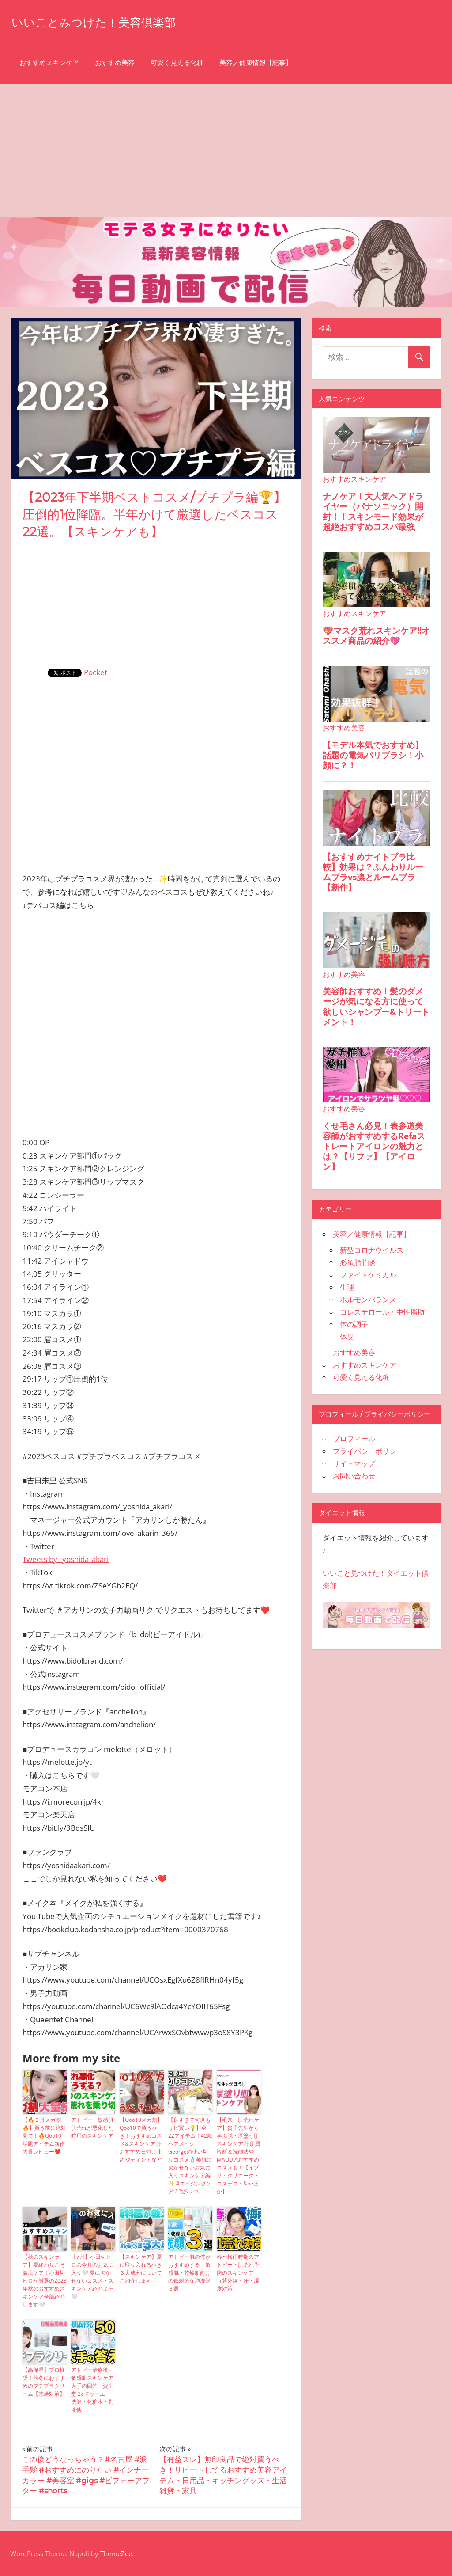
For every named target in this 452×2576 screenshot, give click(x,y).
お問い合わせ (354, 1476)
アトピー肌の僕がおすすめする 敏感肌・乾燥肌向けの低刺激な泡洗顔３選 (189, 2272)
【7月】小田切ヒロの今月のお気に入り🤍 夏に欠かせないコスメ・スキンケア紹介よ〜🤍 (92, 2276)
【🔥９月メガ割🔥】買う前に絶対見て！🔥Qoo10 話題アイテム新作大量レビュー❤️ (44, 2135)
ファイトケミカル (368, 1275)
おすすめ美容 (115, 62)
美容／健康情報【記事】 (255, 62)
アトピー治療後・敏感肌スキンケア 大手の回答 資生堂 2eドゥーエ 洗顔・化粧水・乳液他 (92, 2389)
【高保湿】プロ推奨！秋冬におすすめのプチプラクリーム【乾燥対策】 (44, 2381)
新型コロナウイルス (371, 1250)
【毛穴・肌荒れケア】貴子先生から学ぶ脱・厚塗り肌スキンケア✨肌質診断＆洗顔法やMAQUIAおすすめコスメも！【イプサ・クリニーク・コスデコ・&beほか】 (238, 2155)
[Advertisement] (226, 150)
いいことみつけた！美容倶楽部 (112, 21)
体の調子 (354, 1324)
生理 (347, 1287)
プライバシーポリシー (368, 1451)
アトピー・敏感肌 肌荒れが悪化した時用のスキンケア (92, 2127)
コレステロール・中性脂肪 (382, 1312)
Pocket (95, 672)
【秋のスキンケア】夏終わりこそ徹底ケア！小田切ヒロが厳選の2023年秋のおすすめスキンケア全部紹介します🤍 (45, 2280)
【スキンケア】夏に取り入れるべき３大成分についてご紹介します (141, 2268)
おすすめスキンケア (49, 62)
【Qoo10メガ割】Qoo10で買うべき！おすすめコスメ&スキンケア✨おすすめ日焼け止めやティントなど (141, 2139)
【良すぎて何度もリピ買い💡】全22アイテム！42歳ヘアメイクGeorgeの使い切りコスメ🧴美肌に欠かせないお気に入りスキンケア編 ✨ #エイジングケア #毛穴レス (190, 2155)
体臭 (347, 1336)
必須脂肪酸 (357, 1262)
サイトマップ (354, 1463)
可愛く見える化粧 (177, 62)
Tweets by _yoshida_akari (66, 1559)
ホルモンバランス (368, 1299)
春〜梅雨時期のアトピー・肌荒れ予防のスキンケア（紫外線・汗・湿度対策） (238, 2272)
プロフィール (354, 1439)
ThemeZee (116, 2553)
